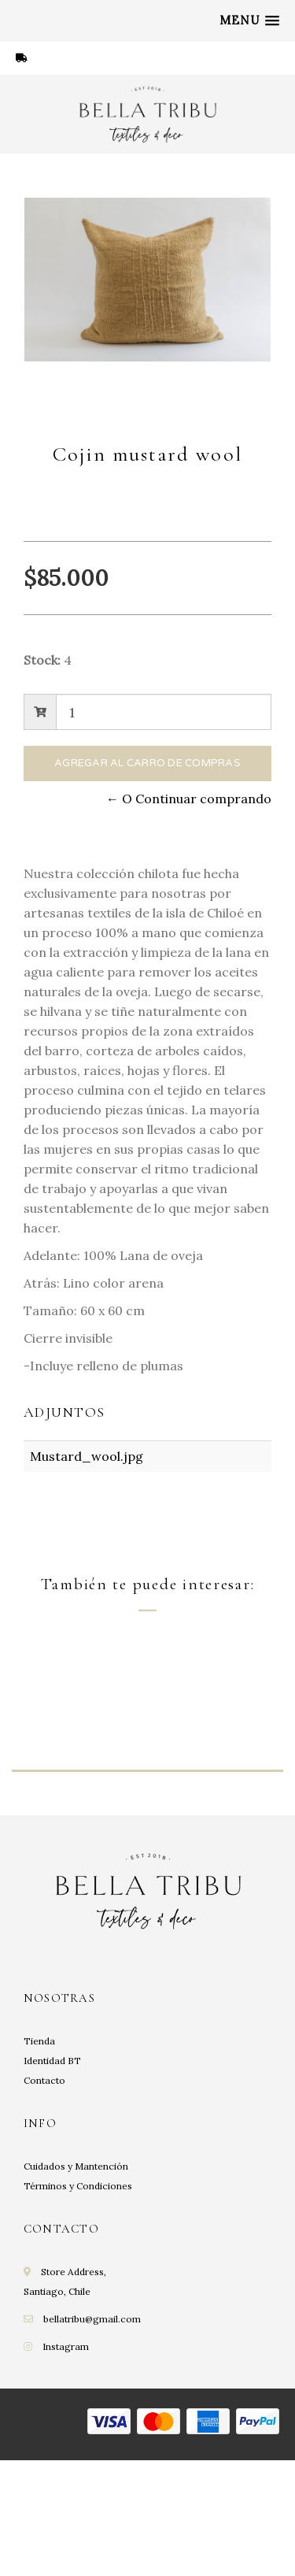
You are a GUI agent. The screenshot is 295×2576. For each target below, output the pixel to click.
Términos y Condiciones (78, 2307)
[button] (249, 20)
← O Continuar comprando (188, 798)
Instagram (65, 2468)
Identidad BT (52, 2182)
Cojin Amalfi (66, 1824)
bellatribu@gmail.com (92, 2440)
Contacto (44, 2201)
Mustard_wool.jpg (86, 1456)
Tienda (39, 2162)
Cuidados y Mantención (76, 2287)
